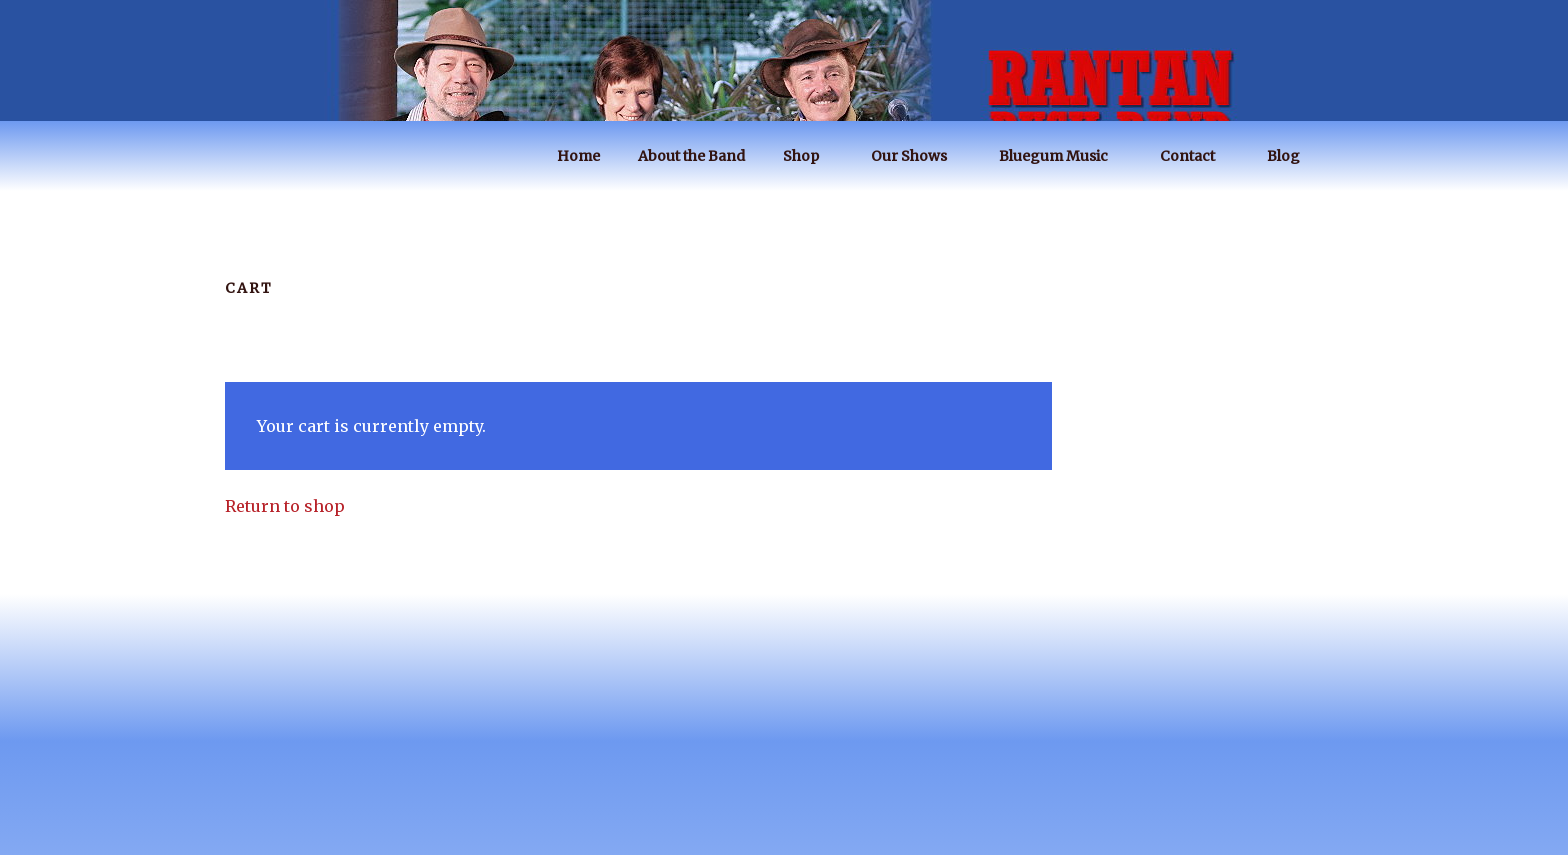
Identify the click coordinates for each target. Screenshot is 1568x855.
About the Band (691, 156)
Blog (1293, 156)
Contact (1197, 156)
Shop (810, 156)
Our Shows (918, 156)
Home (578, 156)
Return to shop (285, 506)
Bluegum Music (1063, 156)
